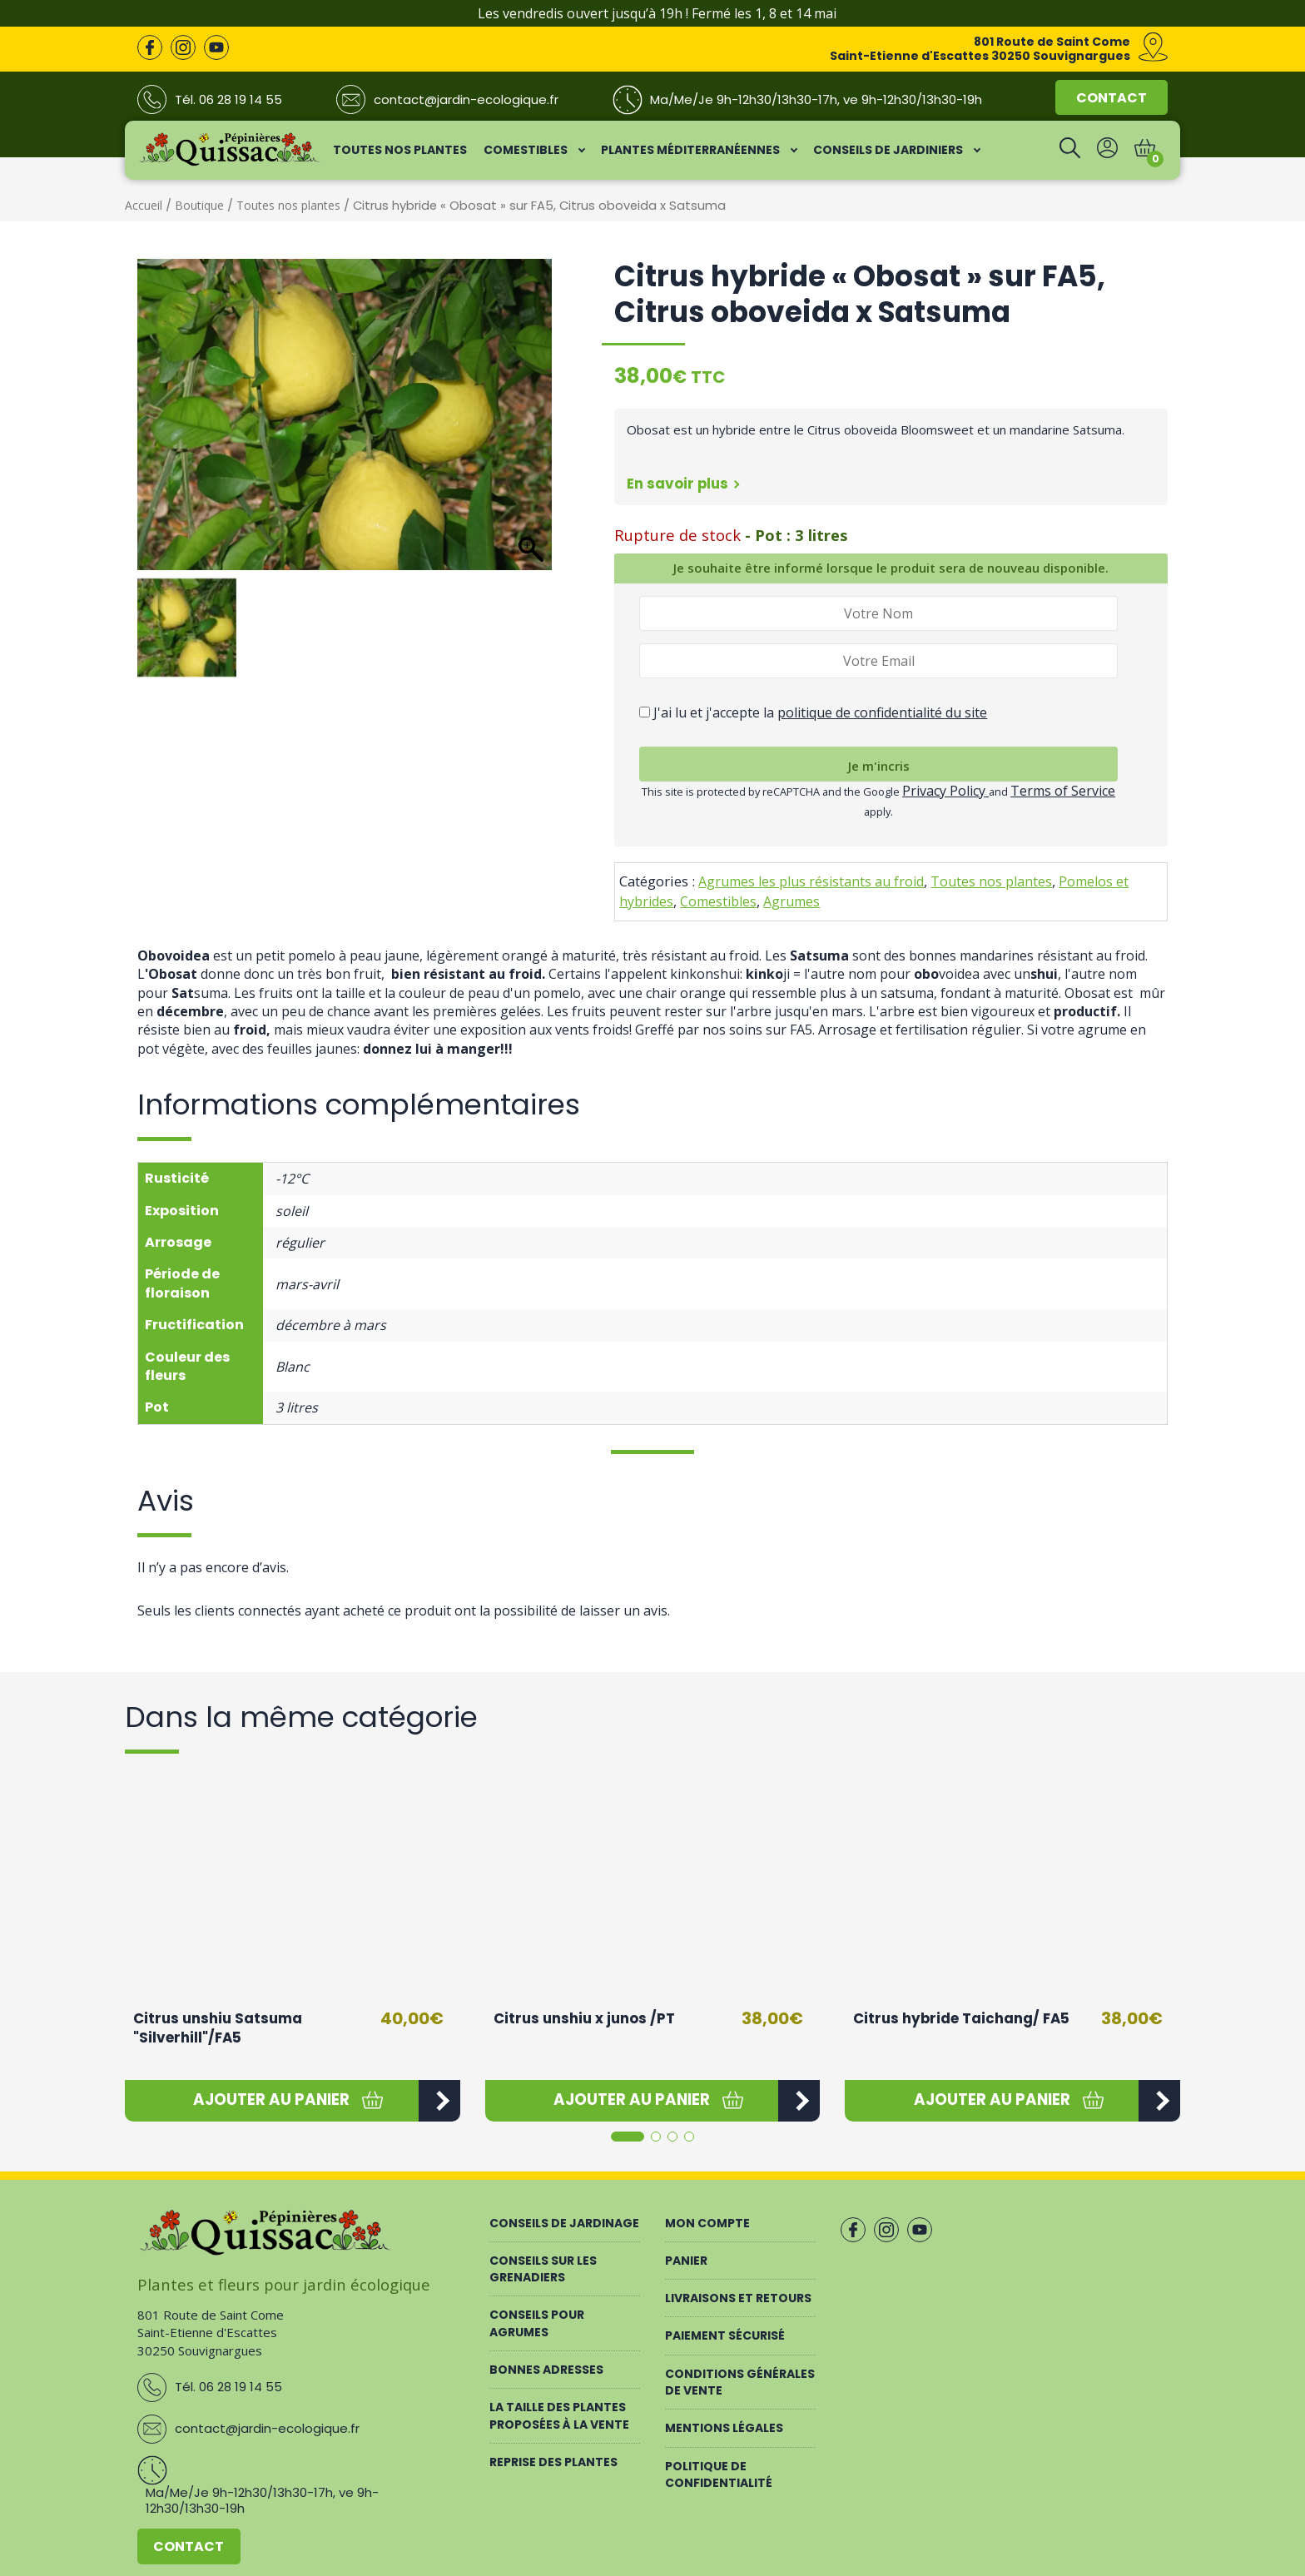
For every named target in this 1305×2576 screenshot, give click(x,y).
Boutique (199, 205)
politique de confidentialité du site (882, 712)
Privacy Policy (945, 791)
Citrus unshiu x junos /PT (584, 2018)
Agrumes (791, 901)
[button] (272, 2101)
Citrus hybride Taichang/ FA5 (961, 2018)
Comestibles (718, 901)
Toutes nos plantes (288, 205)
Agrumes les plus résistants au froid (811, 881)
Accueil (143, 205)
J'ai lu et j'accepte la (813, 712)
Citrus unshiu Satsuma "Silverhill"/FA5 (217, 2028)
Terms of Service (1062, 791)
